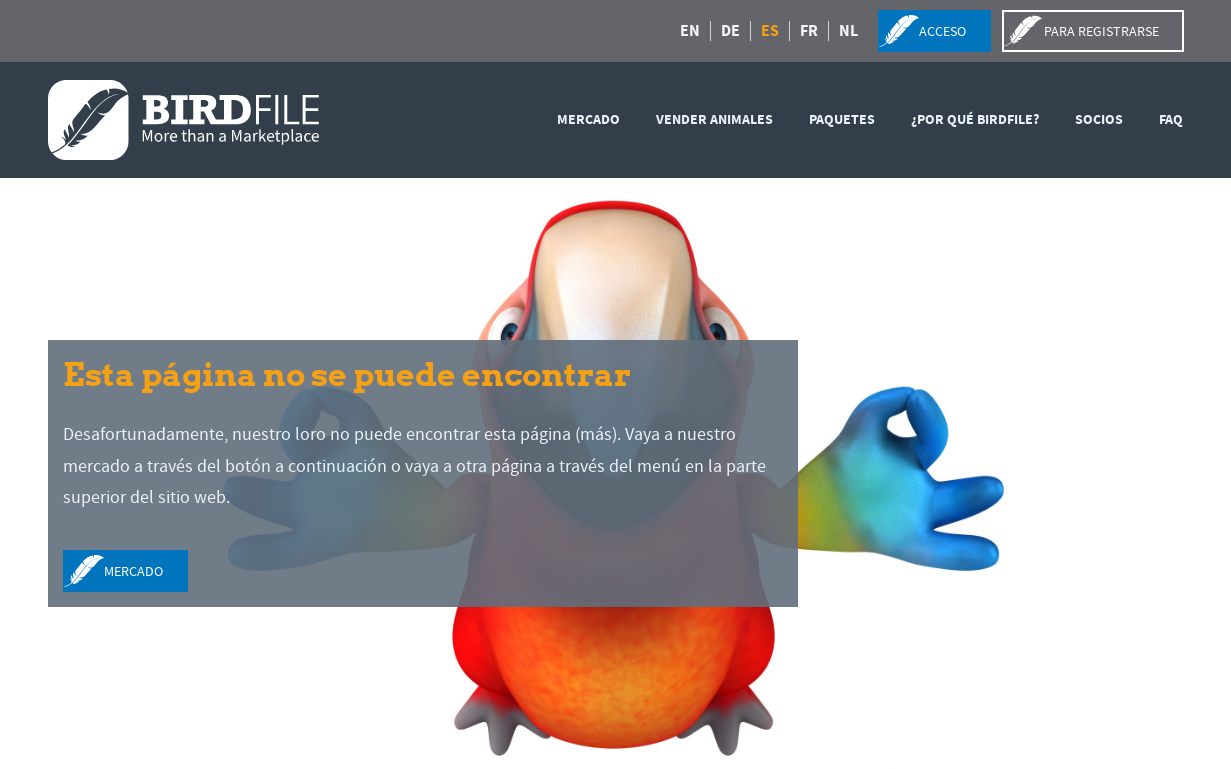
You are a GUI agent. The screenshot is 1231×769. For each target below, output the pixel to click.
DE (730, 31)
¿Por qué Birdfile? (975, 119)
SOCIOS (1099, 119)
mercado (588, 119)
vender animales (714, 119)
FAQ (1171, 119)
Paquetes (842, 119)
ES (770, 31)
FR (809, 31)
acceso (942, 31)
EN (690, 31)
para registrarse (1101, 31)
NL (848, 31)
